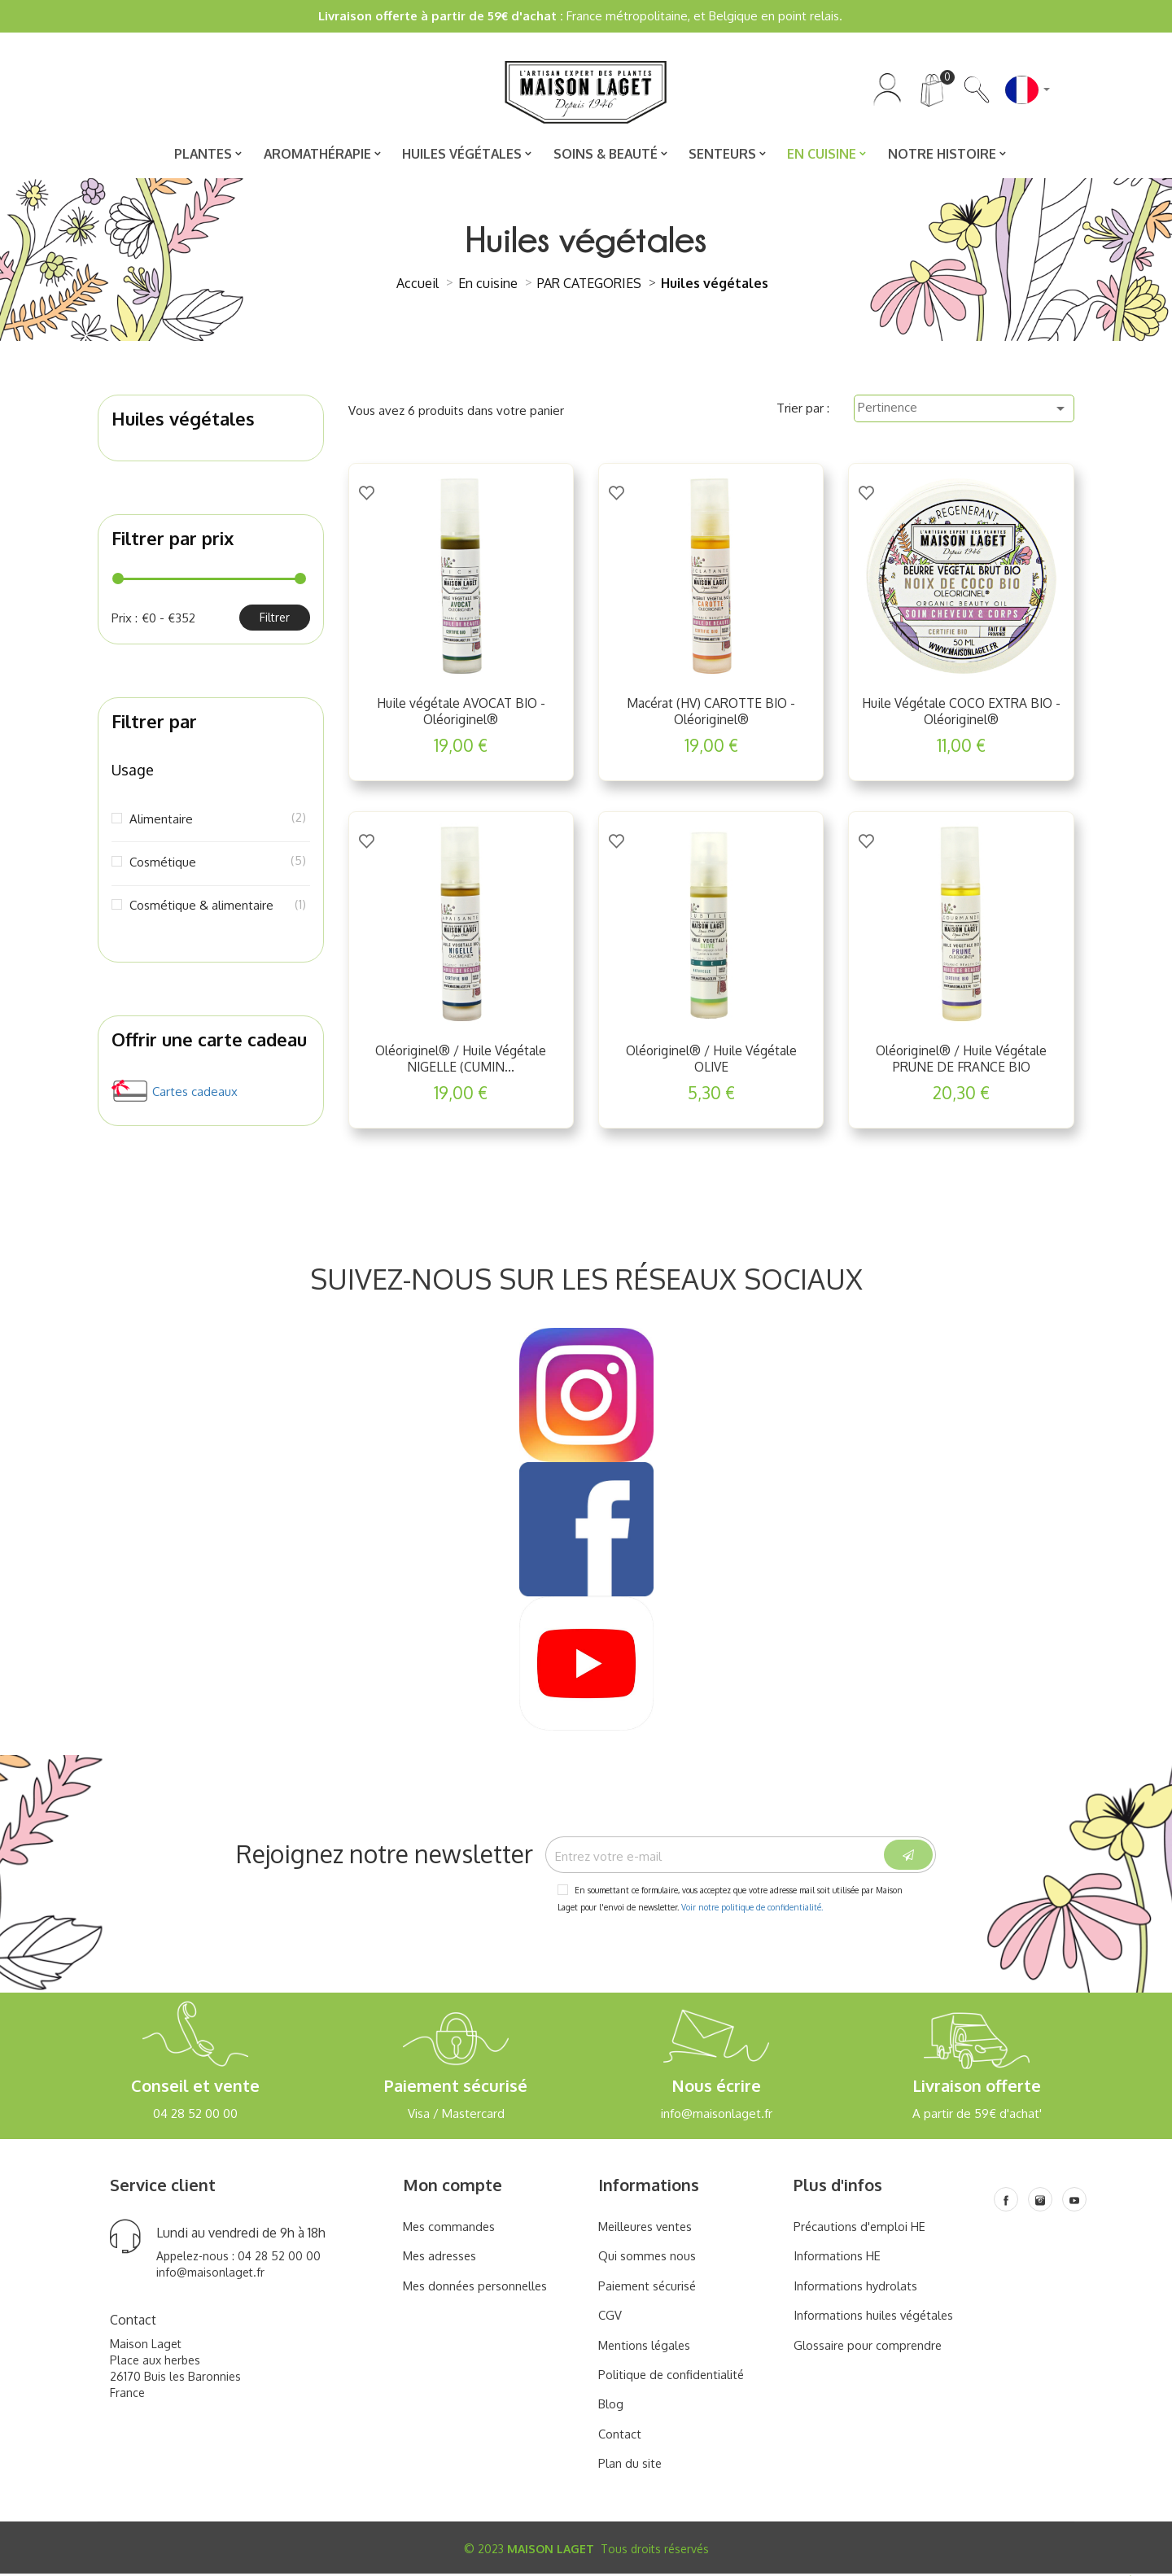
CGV (610, 2318)
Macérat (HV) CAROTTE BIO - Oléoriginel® (711, 712)
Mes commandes (450, 2230)
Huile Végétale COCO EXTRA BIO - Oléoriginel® (961, 712)
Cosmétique (216, 863)
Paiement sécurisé (648, 2289)
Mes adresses (441, 2259)
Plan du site (630, 2466)
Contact (619, 2437)
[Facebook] (1006, 2202)
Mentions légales (645, 2348)
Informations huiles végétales (875, 2318)
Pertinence (964, 410)
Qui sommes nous (647, 2259)
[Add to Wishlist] (366, 492)
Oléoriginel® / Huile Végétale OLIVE (710, 1060)
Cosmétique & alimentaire (216, 906)
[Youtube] (1074, 2202)
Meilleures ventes (648, 2230)
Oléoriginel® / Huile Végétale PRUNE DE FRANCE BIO (961, 1060)
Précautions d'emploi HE (860, 2230)
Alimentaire (216, 820)
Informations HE (837, 2259)
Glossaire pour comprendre (869, 2348)
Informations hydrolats (855, 2289)
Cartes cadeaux (195, 1093)
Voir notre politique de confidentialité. (752, 1910)
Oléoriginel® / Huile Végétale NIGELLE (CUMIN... (461, 1060)
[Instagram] (1040, 2202)
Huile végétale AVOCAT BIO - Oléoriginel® (461, 712)
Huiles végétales (183, 419)
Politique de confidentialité (672, 2378)
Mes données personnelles (478, 2289)
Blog (610, 2407)
